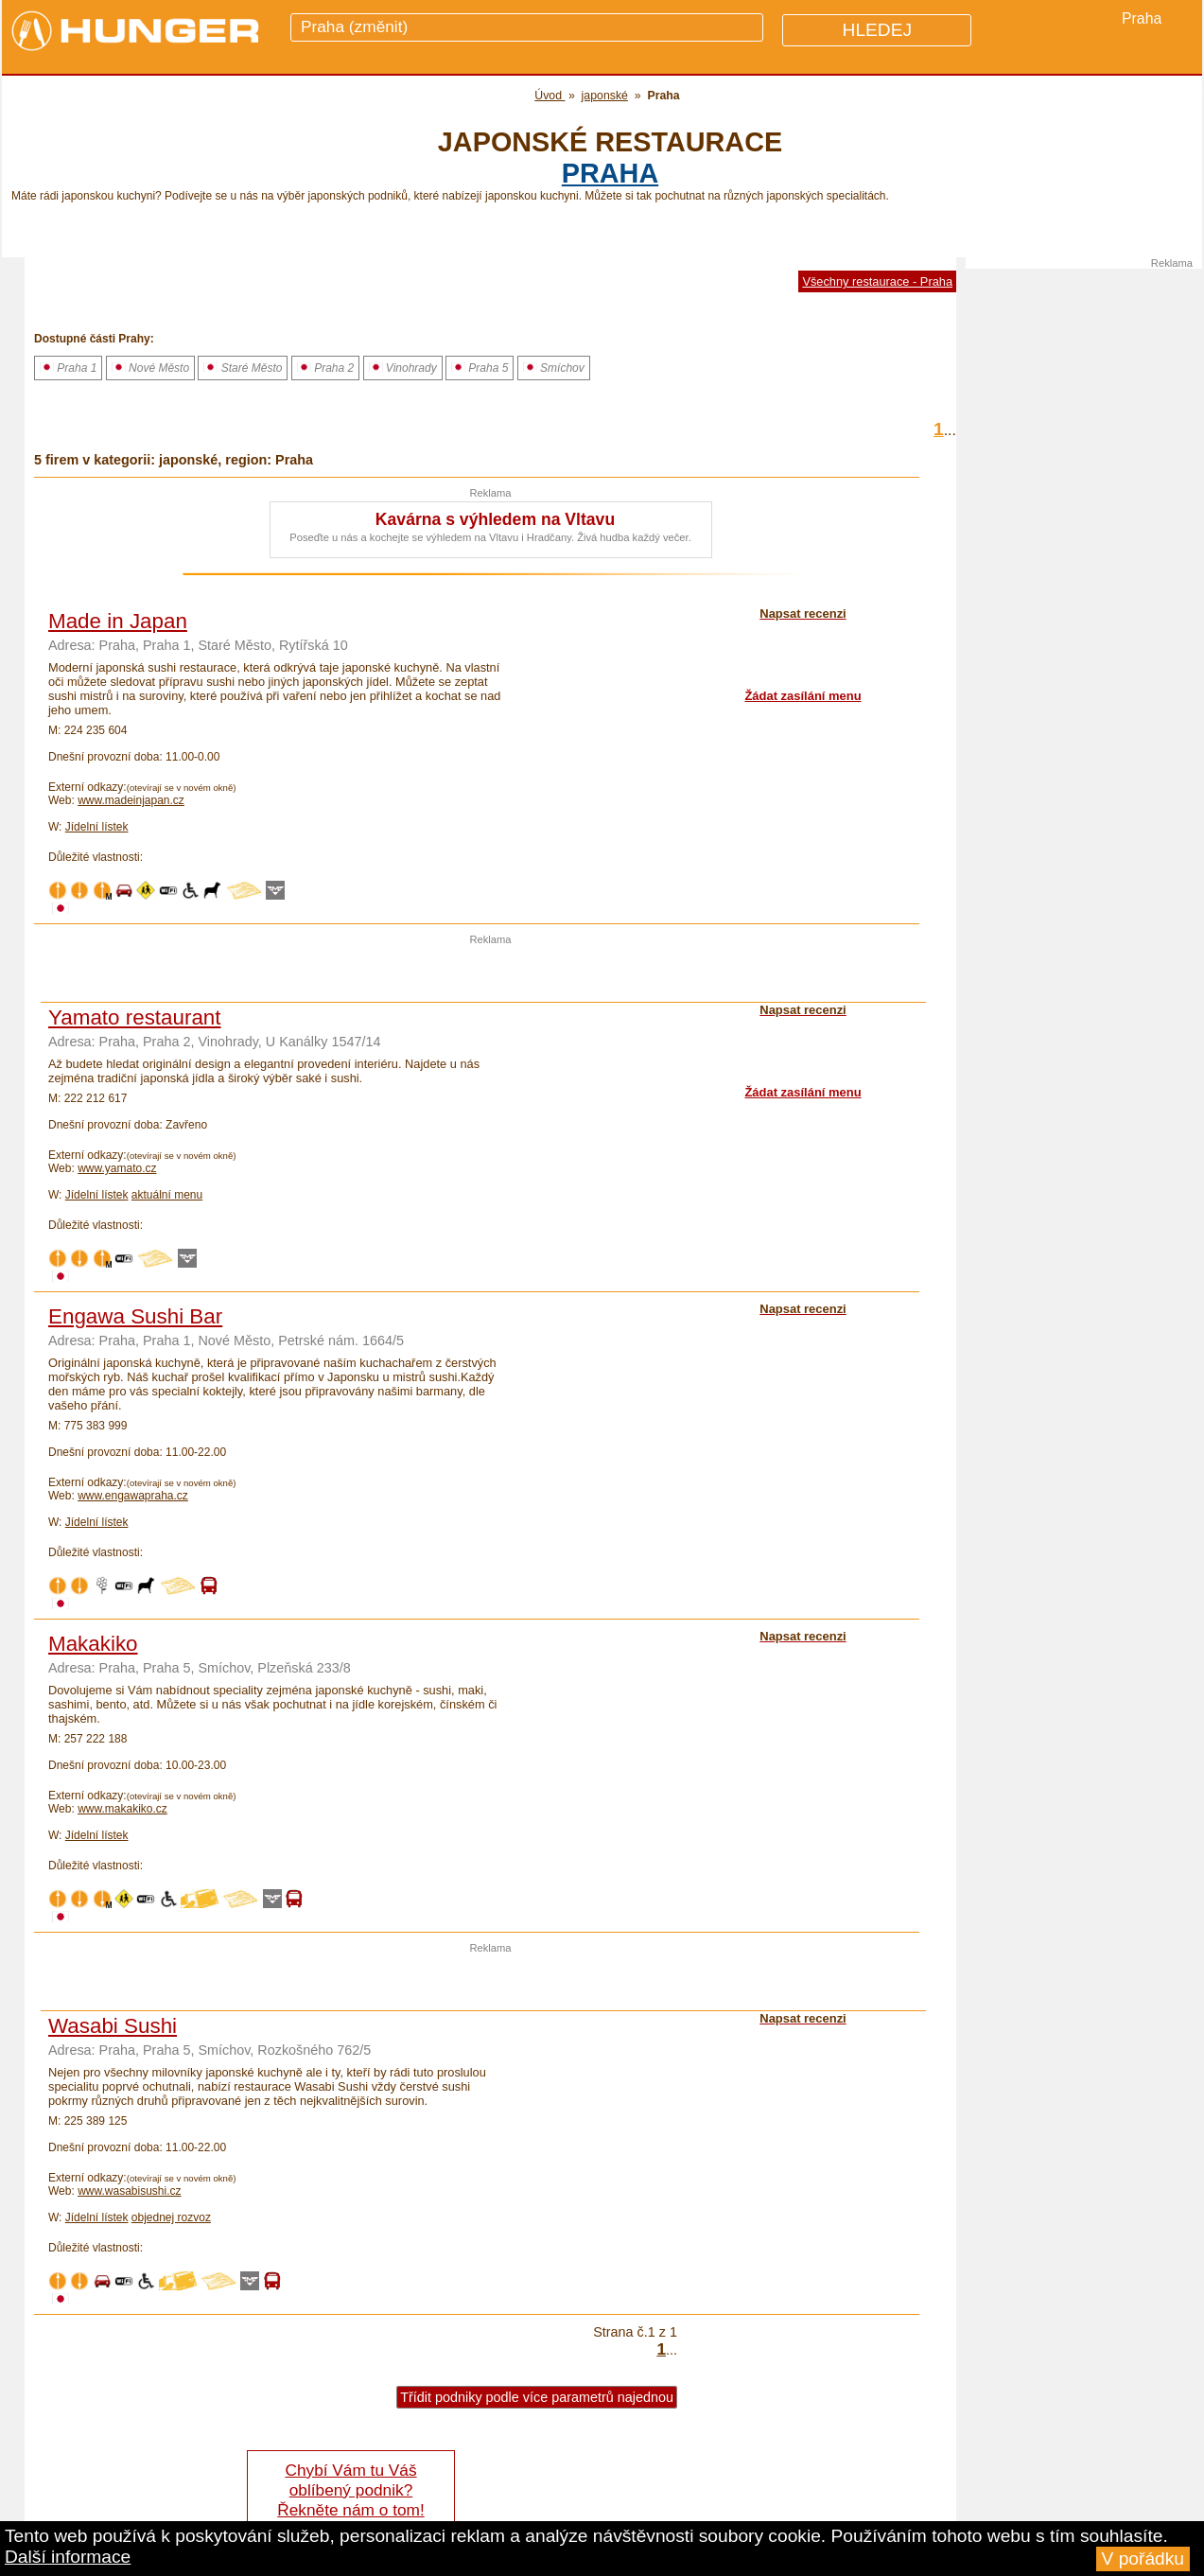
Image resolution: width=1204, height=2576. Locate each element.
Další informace (68, 2557)
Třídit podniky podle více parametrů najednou (536, 2397)
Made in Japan (117, 621)
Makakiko (93, 1644)
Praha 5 (479, 368)
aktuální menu (166, 1194)
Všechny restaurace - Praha (877, 281)
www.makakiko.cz (122, 1808)
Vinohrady (403, 368)
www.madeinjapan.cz (131, 800)
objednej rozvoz (171, 2217)
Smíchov (554, 368)
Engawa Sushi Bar (135, 1316)
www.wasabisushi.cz (129, 2191)
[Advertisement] (491, 973)
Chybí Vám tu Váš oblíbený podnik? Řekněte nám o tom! (350, 2490)
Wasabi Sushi (112, 2026)
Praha (610, 173)
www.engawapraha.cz (133, 1495)
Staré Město (242, 368)
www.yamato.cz (117, 1168)
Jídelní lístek (97, 826)
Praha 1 (68, 368)
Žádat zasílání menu (802, 696)
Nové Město (150, 368)
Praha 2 (325, 368)
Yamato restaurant (134, 1017)
